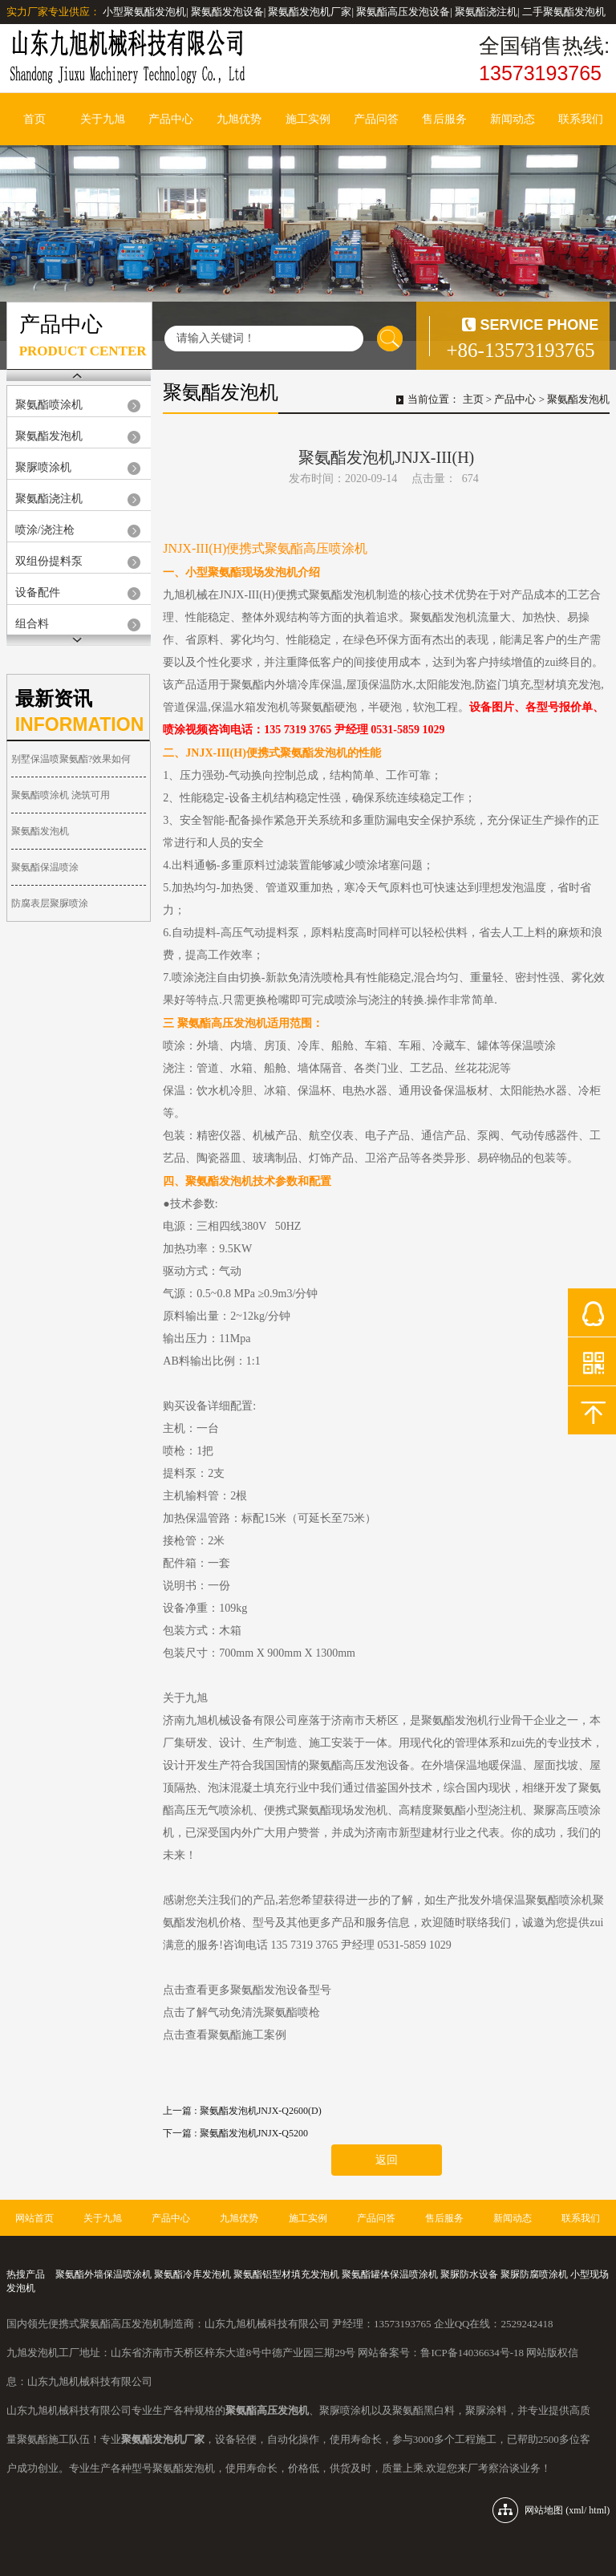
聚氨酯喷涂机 (49, 405)
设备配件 (37, 592)
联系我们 (580, 119)
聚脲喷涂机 (43, 467)
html (597, 2510)
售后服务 (444, 119)
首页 (34, 119)
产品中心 (170, 119)
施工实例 (308, 119)
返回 (386, 2160)
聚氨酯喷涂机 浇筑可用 (60, 795)
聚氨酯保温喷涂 (45, 867)
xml (576, 2510)
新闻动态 (512, 119)
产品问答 (376, 119)
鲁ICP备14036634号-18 (472, 2353)
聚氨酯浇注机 (49, 499)
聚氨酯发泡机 (49, 436)
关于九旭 (102, 119)
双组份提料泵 (49, 561)
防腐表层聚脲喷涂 (49, 903)
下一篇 (235, 2133)
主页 (473, 399)
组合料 (32, 624)
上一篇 (242, 2110)
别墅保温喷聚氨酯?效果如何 (71, 759)
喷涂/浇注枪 (45, 530)
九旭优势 (239, 119)
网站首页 (34, 2218)
